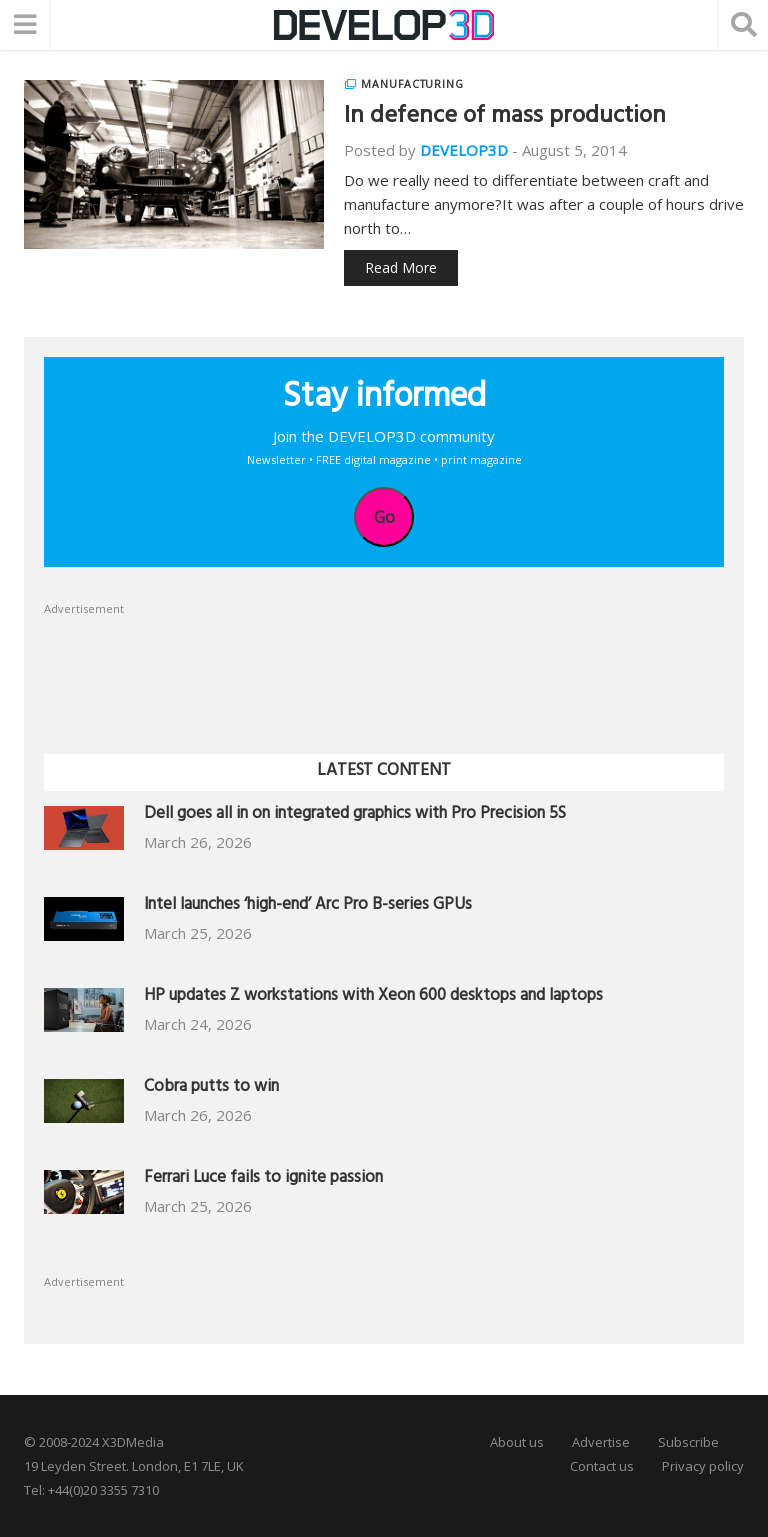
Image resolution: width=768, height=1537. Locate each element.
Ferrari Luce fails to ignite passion (263, 1179)
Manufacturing (412, 84)
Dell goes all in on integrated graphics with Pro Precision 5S (355, 815)
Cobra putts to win (211, 1088)
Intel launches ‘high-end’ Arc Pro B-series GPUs (308, 906)
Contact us (602, 1466)
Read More (401, 267)
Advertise (601, 1442)
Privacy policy (703, 1466)
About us (517, 1442)
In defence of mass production (505, 118)
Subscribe (688, 1442)
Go (384, 517)
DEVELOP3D (464, 150)
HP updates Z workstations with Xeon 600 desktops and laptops (373, 997)
